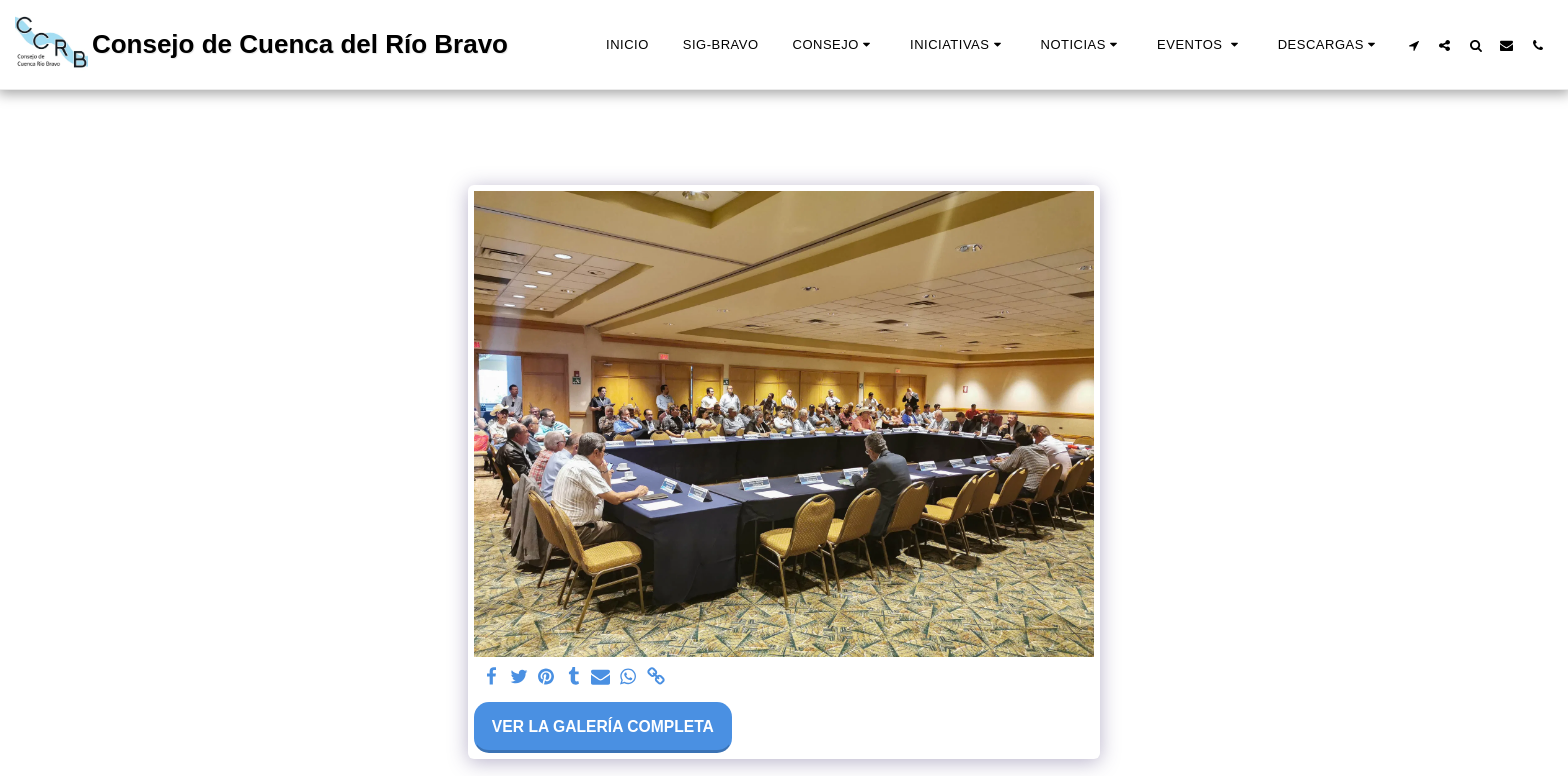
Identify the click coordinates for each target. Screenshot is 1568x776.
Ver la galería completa (603, 726)
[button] (834, 45)
